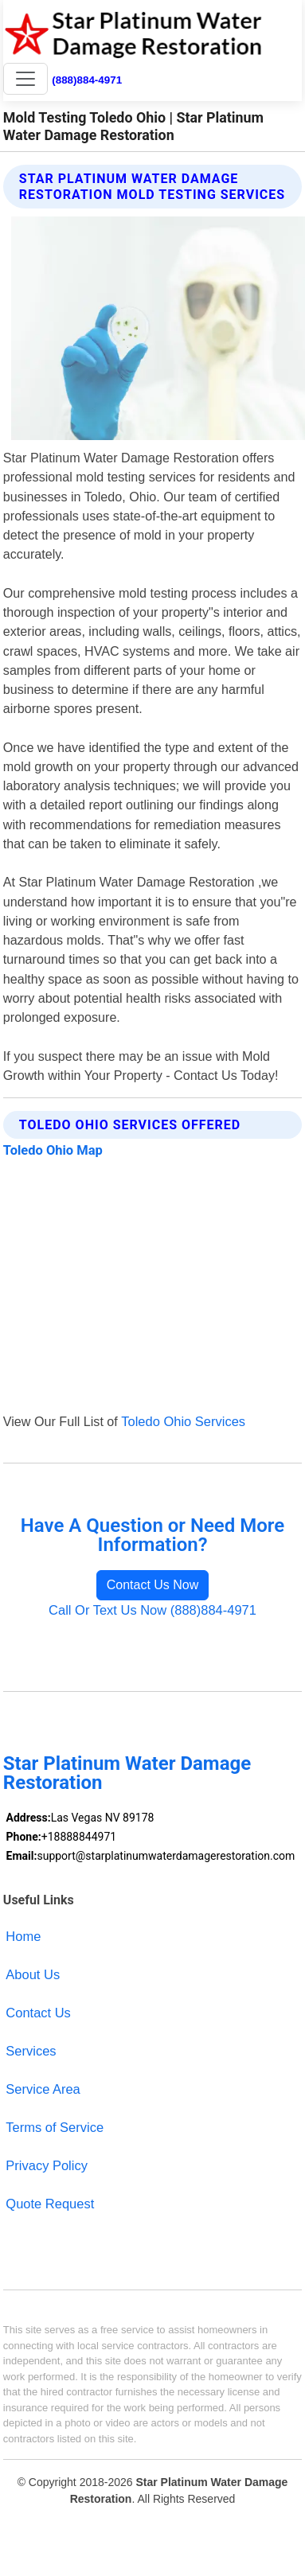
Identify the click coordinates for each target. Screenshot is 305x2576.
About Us (33, 1974)
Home (23, 1936)
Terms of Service (55, 2127)
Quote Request (50, 2203)
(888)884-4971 (87, 80)
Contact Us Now (153, 1585)
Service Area (43, 2089)
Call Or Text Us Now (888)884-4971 (152, 1610)
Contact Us (38, 2012)
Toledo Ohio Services (183, 1421)
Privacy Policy (47, 2165)
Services (31, 2051)
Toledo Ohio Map (53, 1150)
